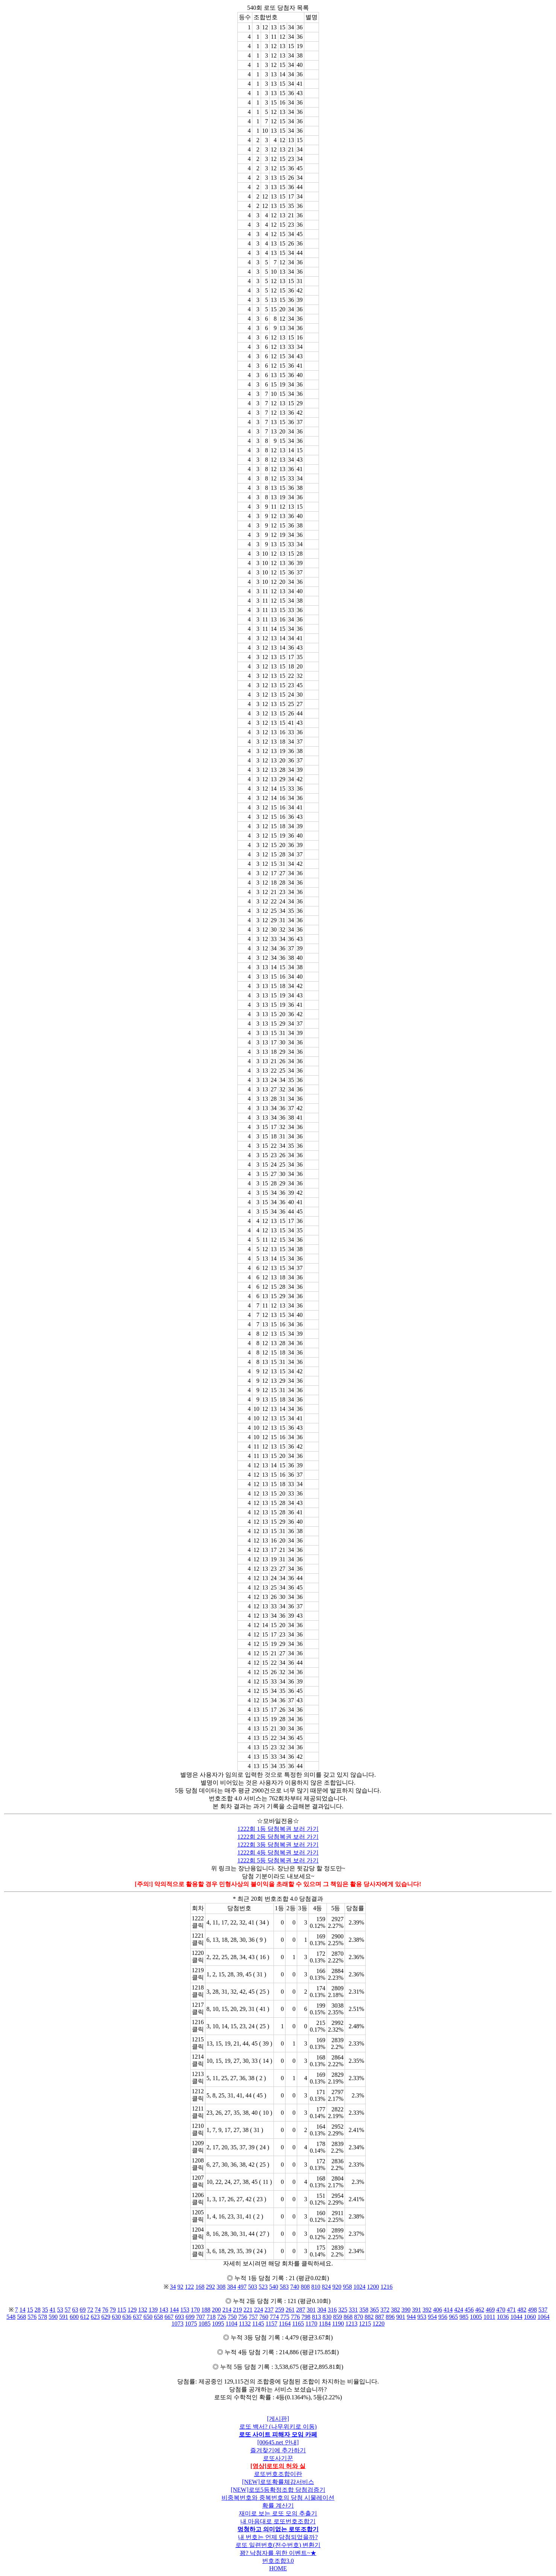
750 (232, 2317)
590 (53, 2317)
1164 (284, 2323)
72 (90, 2309)
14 (23, 2309)
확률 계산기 (278, 2505)
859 (337, 2317)
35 (45, 2309)
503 (252, 2287)
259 (279, 2309)
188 (205, 2309)
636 (126, 2317)
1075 (191, 2323)
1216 (387, 2287)
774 (274, 2317)
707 (200, 2317)
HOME (278, 2568)
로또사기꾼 (278, 2458)
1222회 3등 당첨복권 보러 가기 (278, 1844)
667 (168, 2317)
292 (210, 2287)
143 (163, 2309)
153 (184, 2309)
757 (253, 2317)
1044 (516, 2317)
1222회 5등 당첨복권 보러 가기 (278, 1860)
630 (116, 2317)
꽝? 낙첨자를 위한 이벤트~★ (278, 2553)
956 (442, 2317)
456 (469, 2309)
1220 (378, 2323)
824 (326, 2287)
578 (42, 2317)
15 (30, 2309)
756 (242, 2317)
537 (542, 2309)
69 (83, 2309)
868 (347, 2317)
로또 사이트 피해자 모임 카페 (278, 2434)
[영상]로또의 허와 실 (278, 2466)
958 (347, 2287)
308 (221, 2287)
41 (53, 2309)
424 (458, 2309)
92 (181, 2287)
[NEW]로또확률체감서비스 (278, 2482)
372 (384, 2309)
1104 (231, 2323)
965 (453, 2317)
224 (258, 2309)
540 (273, 2287)
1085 (205, 2323)
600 (74, 2317)
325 (342, 2309)
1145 (258, 2323)
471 (511, 2309)
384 (231, 2287)
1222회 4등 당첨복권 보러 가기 (278, 1852)
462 (479, 2309)
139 (153, 2309)
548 (10, 2317)
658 (158, 2317)
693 (179, 2317)
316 (332, 2309)
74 (98, 2309)
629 (105, 2317)
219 (237, 2309)
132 (142, 2309)
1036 (503, 2317)
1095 (218, 2323)
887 (379, 2317)
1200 (373, 2287)
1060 (530, 2317)
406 (437, 2309)
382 (395, 2309)
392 (426, 2309)
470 (500, 2309)
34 (173, 2287)
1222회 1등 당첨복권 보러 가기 (278, 1829)
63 (75, 2309)
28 (38, 2309)
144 (174, 2309)
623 (95, 2317)
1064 (544, 2317)
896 (390, 2317)
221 (247, 2309)
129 (132, 2309)
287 (300, 2309)
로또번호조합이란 (278, 2474)
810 (316, 2287)
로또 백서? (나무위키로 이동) (278, 2426)
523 (263, 2287)
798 (305, 2317)
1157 (271, 2323)
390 (405, 2309)
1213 (351, 2323)
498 (532, 2309)
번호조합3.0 (278, 2561)
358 (363, 2309)
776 (295, 2317)
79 (113, 2309)
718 (211, 2317)
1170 (311, 2323)
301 (311, 2309)
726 (221, 2317)
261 (290, 2309)
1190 (338, 2323)
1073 (178, 2323)
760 (263, 2317)
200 (216, 2309)
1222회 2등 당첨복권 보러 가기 (278, 1837)
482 (521, 2309)
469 (490, 2309)
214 (226, 2309)
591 (63, 2317)
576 (31, 2317)
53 (60, 2309)
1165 (298, 2323)
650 (147, 2317)
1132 (245, 2323)
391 (416, 2309)
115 (121, 2309)
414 (448, 2309)
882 (369, 2317)
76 (105, 2309)
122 (189, 2287)
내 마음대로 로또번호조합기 (278, 2521)
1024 (360, 2287)
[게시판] (278, 2418)
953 (421, 2317)
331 (353, 2309)
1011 (489, 2317)
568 (21, 2317)
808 (305, 2287)
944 (411, 2317)
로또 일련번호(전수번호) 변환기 (278, 2545)
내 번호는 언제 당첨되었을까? (277, 2537)
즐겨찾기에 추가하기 (278, 2450)
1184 (325, 2323)
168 (200, 2287)
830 (326, 2317)
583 (284, 2287)
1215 (365, 2323)
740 (294, 2287)
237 (268, 2309)
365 (374, 2309)
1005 (476, 2317)
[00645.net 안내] (278, 2442)
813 (316, 2317)
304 (321, 2309)
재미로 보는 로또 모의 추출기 (278, 2513)
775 (284, 2317)
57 (68, 2309)
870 (358, 2317)
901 (400, 2317)
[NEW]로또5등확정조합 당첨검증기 (278, 2490)
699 (189, 2317)
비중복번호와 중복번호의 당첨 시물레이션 (278, 2497)
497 (242, 2287)
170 (195, 2309)
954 (432, 2317)
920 (337, 2287)
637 (137, 2317)
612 (84, 2317)
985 (463, 2317)
